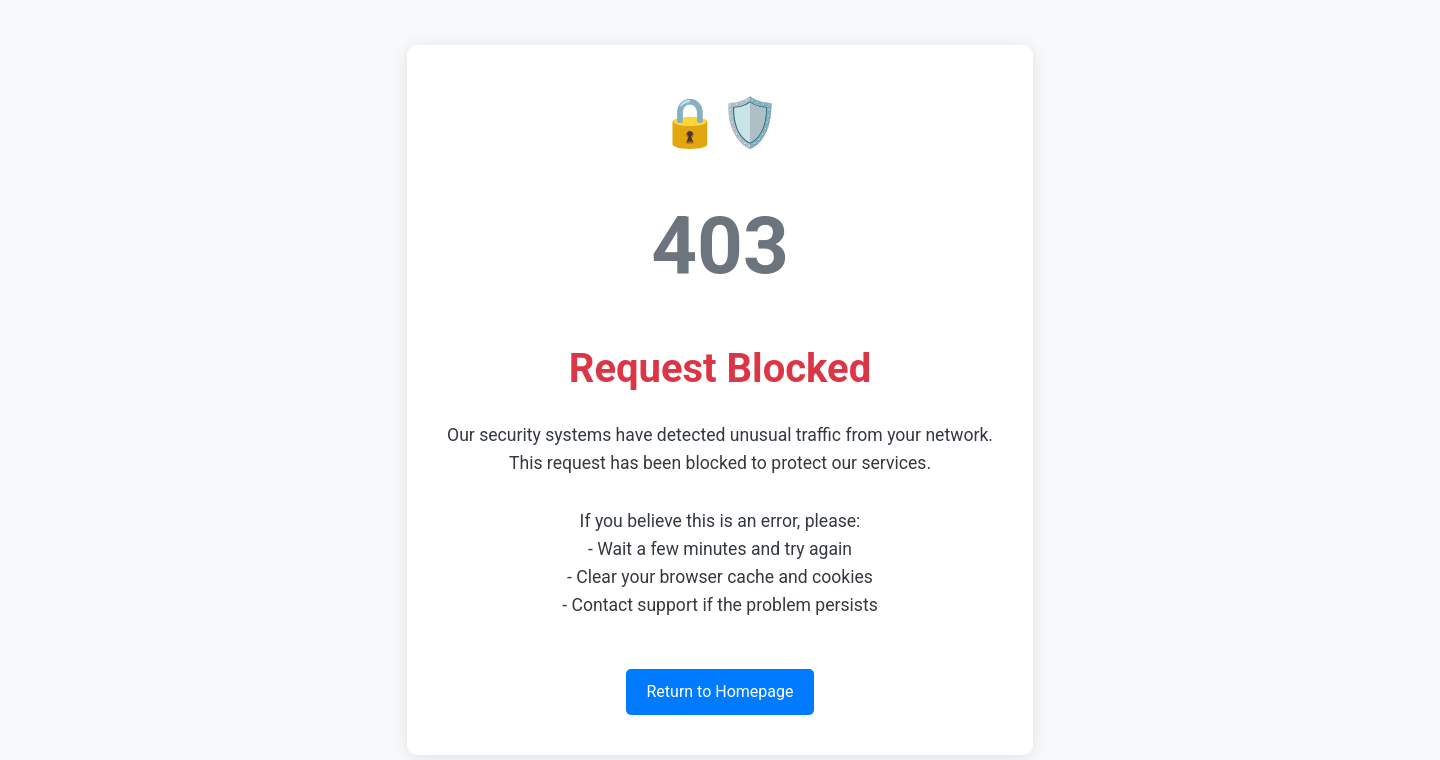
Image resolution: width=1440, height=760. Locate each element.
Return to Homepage (719, 691)
